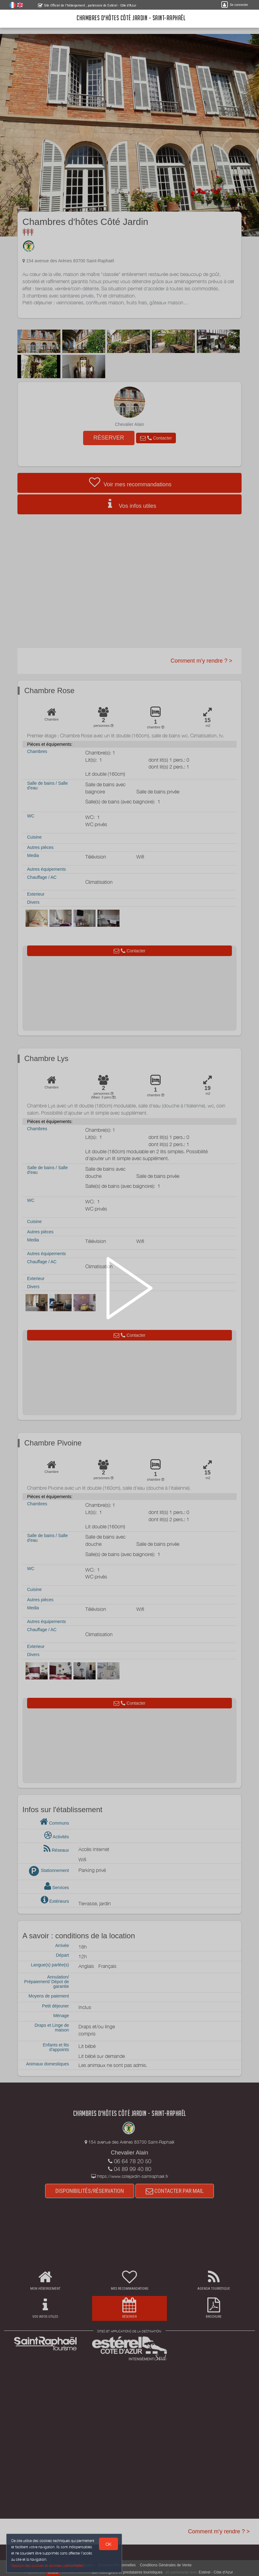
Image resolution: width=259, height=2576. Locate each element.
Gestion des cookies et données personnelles (47, 2565)
